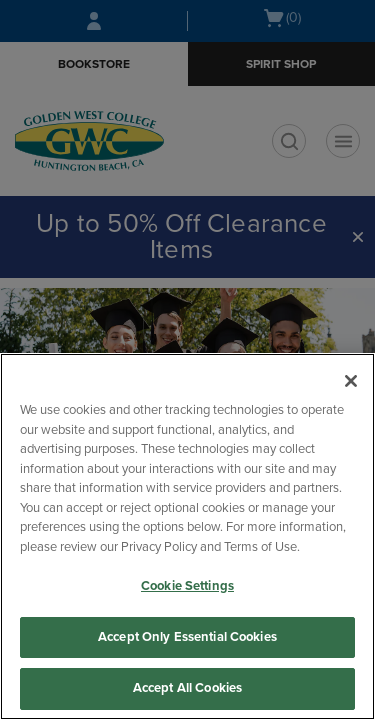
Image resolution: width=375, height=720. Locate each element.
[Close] (351, 381)
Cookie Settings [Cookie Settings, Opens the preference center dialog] (187, 586)
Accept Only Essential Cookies (187, 637)
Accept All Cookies (187, 688)
